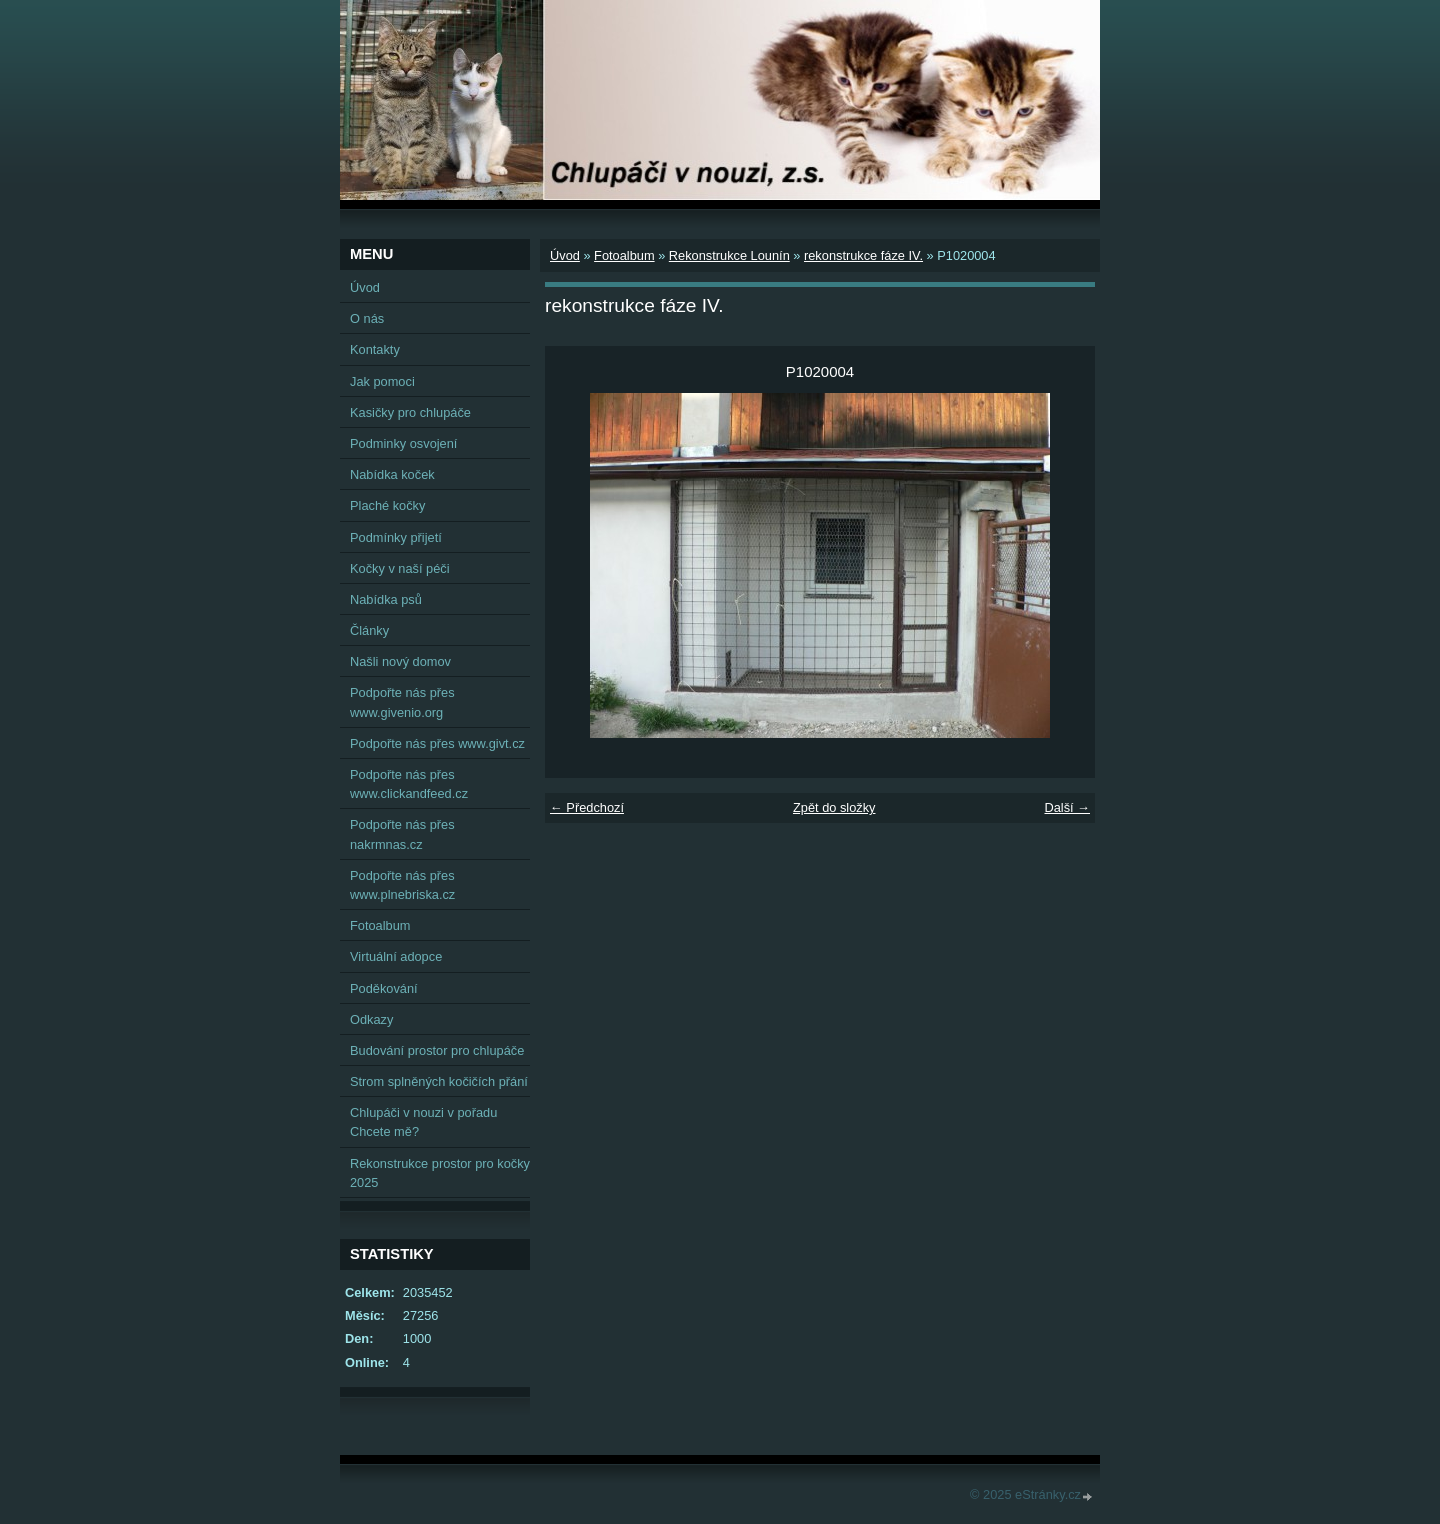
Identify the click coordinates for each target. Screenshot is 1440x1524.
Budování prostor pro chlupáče (437, 1050)
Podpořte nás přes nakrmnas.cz (402, 834)
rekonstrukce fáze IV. (863, 255)
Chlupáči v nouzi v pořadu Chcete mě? (423, 1122)
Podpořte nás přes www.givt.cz (437, 743)
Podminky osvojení (403, 443)
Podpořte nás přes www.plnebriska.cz (402, 885)
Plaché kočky (387, 505)
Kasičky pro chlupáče (410, 412)
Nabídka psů (386, 599)
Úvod (565, 255)
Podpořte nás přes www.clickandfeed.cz (409, 784)
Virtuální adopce (396, 956)
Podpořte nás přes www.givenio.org (402, 702)
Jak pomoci (382, 381)
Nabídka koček (392, 474)
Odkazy (371, 1019)
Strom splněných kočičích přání (439, 1081)
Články (369, 630)
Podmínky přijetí (396, 537)
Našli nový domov (400, 661)
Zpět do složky (834, 807)
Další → (1067, 807)
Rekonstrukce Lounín (729, 255)
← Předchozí (587, 807)
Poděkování (384, 988)
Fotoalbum (624, 255)
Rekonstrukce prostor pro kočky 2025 (440, 1173)
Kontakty (375, 349)
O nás (367, 318)
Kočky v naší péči (400, 568)
